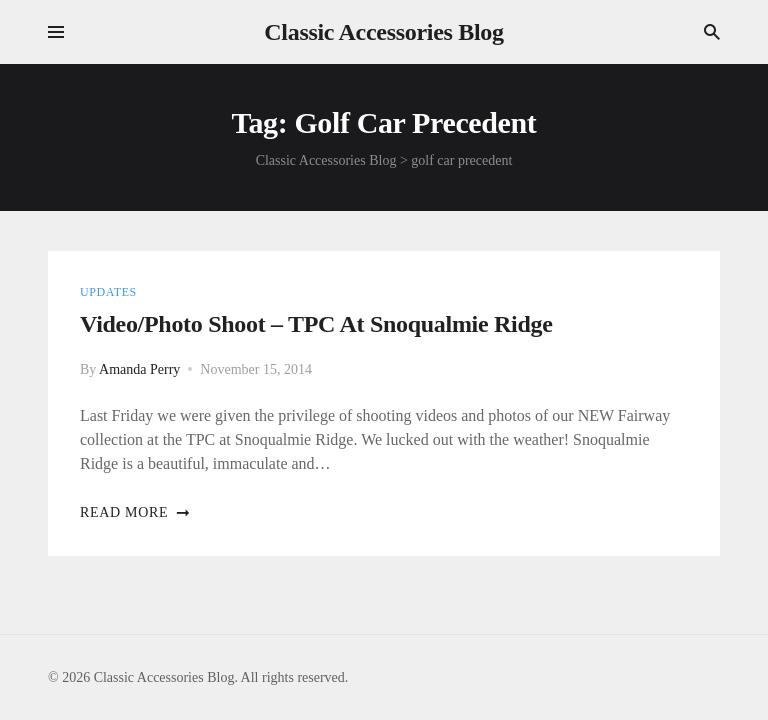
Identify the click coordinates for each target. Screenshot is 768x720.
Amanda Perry (139, 369)
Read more (135, 512)
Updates (108, 292)
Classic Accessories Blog (383, 32)
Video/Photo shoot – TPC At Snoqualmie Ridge (316, 324)
